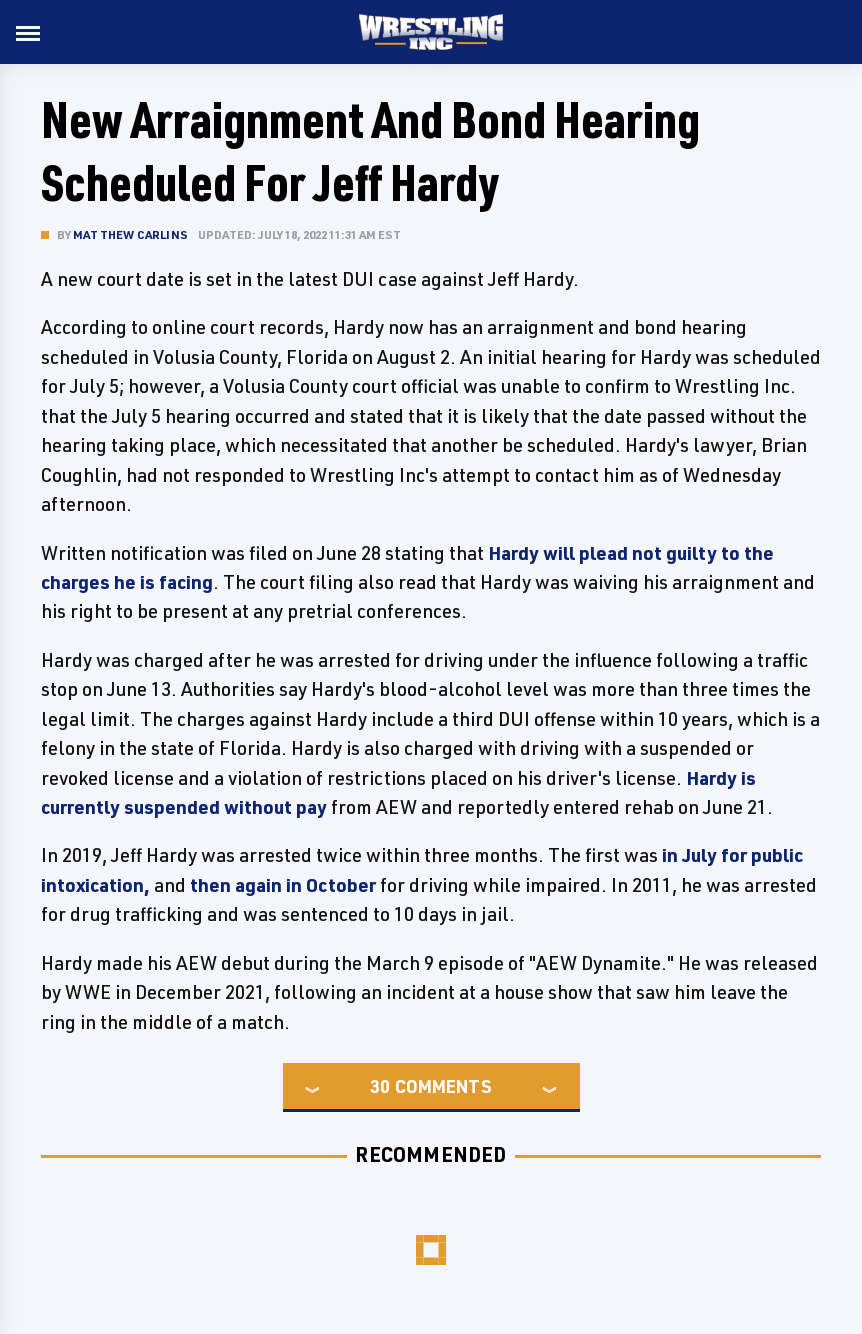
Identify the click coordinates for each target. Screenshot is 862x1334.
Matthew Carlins (130, 234)
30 (380, 1086)
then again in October (283, 885)
